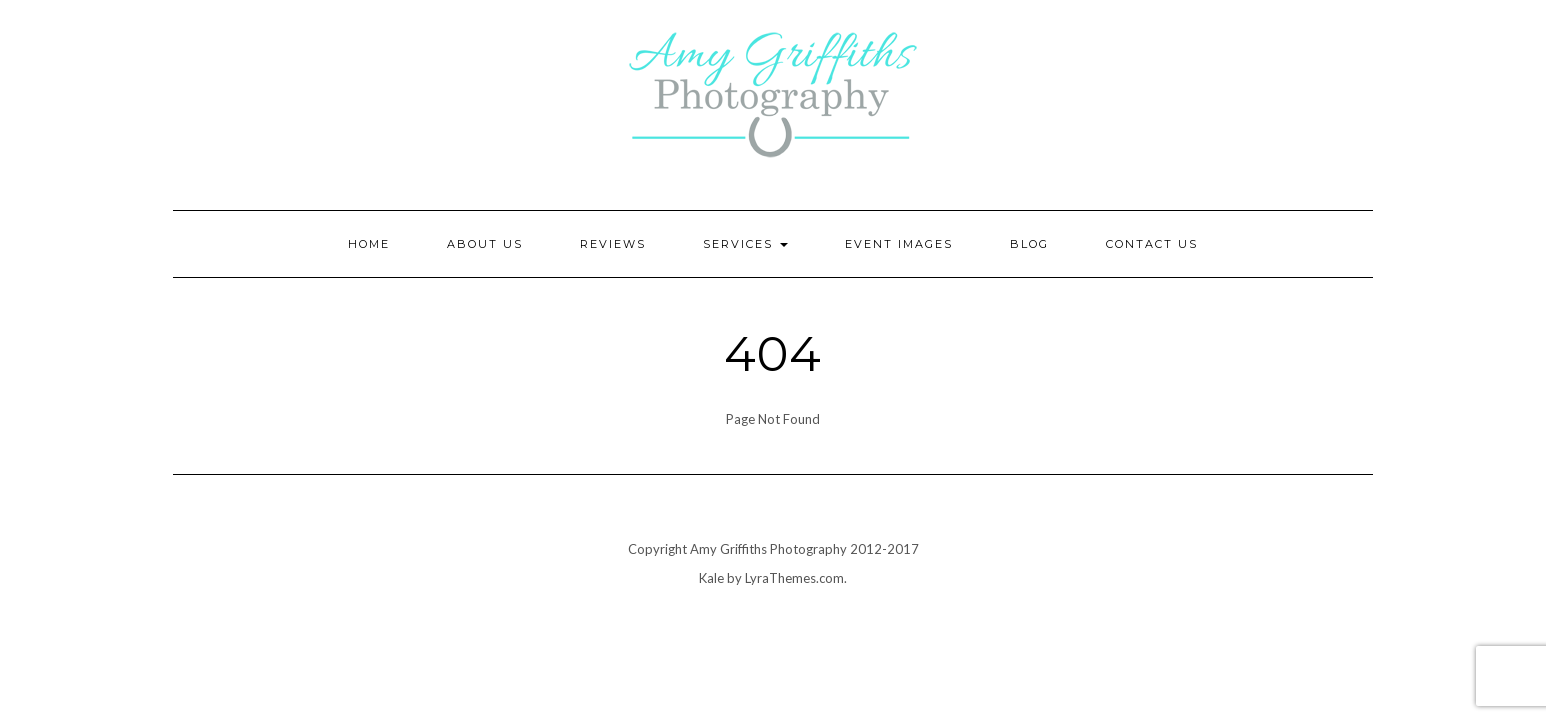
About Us (485, 244)
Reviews (613, 244)
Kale (711, 578)
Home (369, 244)
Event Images (899, 244)
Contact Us (1152, 244)
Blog (1029, 244)
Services (745, 244)
